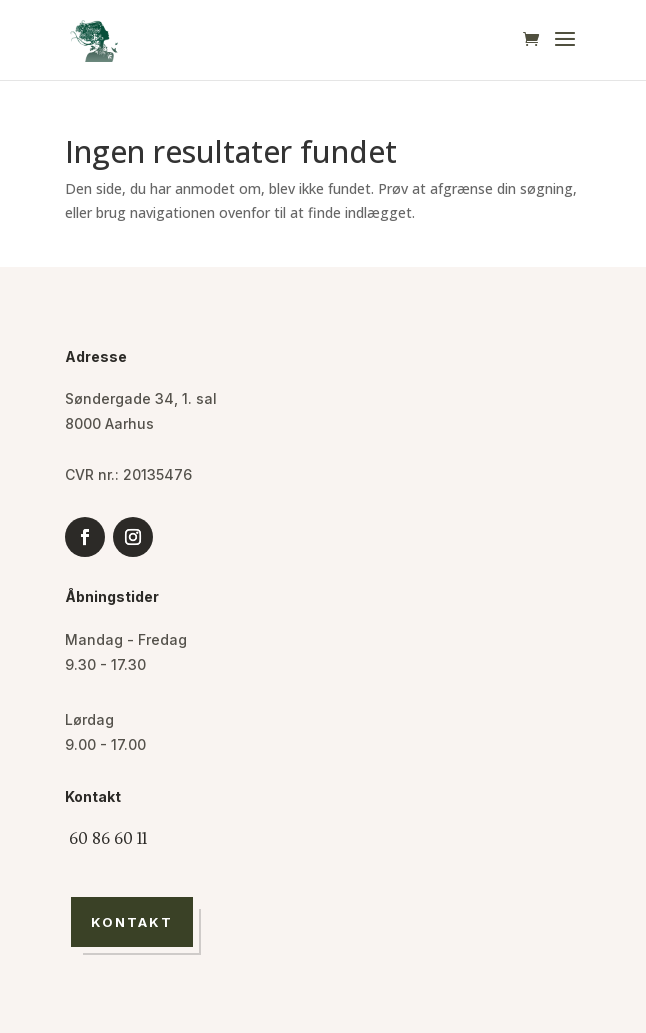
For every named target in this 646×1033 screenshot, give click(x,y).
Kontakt (132, 922)
